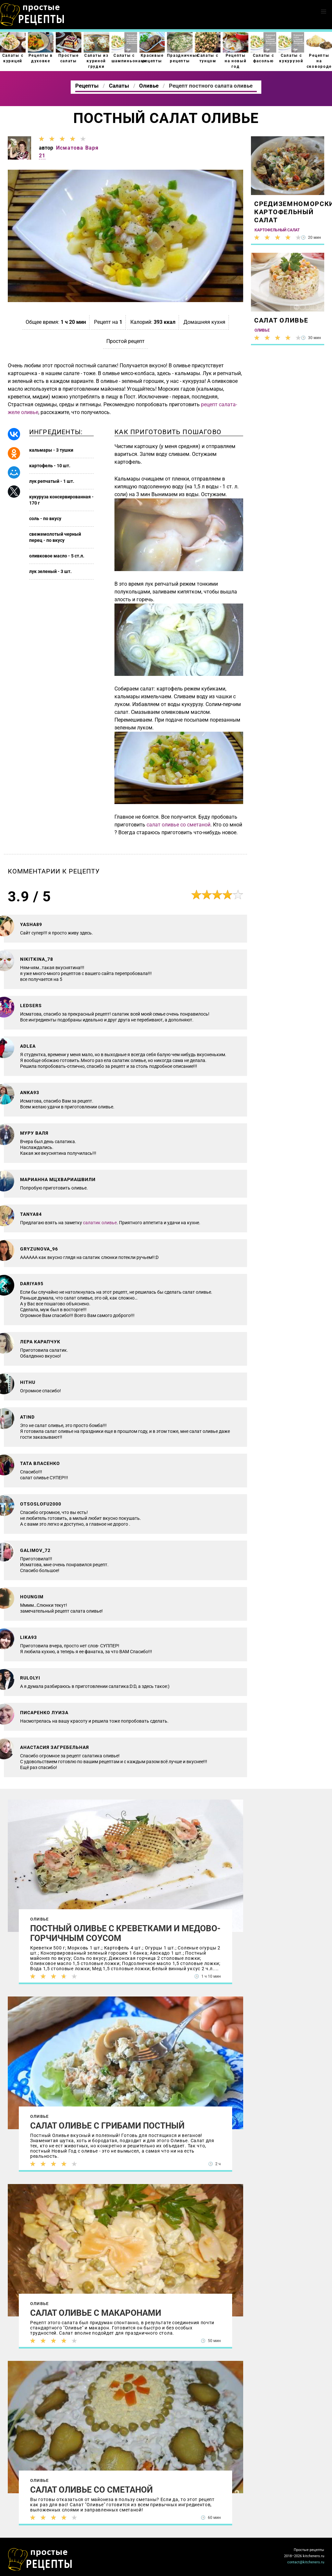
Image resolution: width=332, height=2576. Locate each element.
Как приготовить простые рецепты (32, 14)
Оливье (39, 1919)
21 (42, 156)
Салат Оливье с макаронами (95, 2313)
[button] (323, 11)
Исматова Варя (77, 148)
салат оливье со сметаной (178, 825)
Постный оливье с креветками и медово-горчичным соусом (125, 1933)
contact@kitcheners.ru (305, 2562)
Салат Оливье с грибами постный (107, 2125)
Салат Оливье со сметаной (91, 2490)
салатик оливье (100, 1222)
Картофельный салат (277, 230)
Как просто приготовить (40, 2559)
